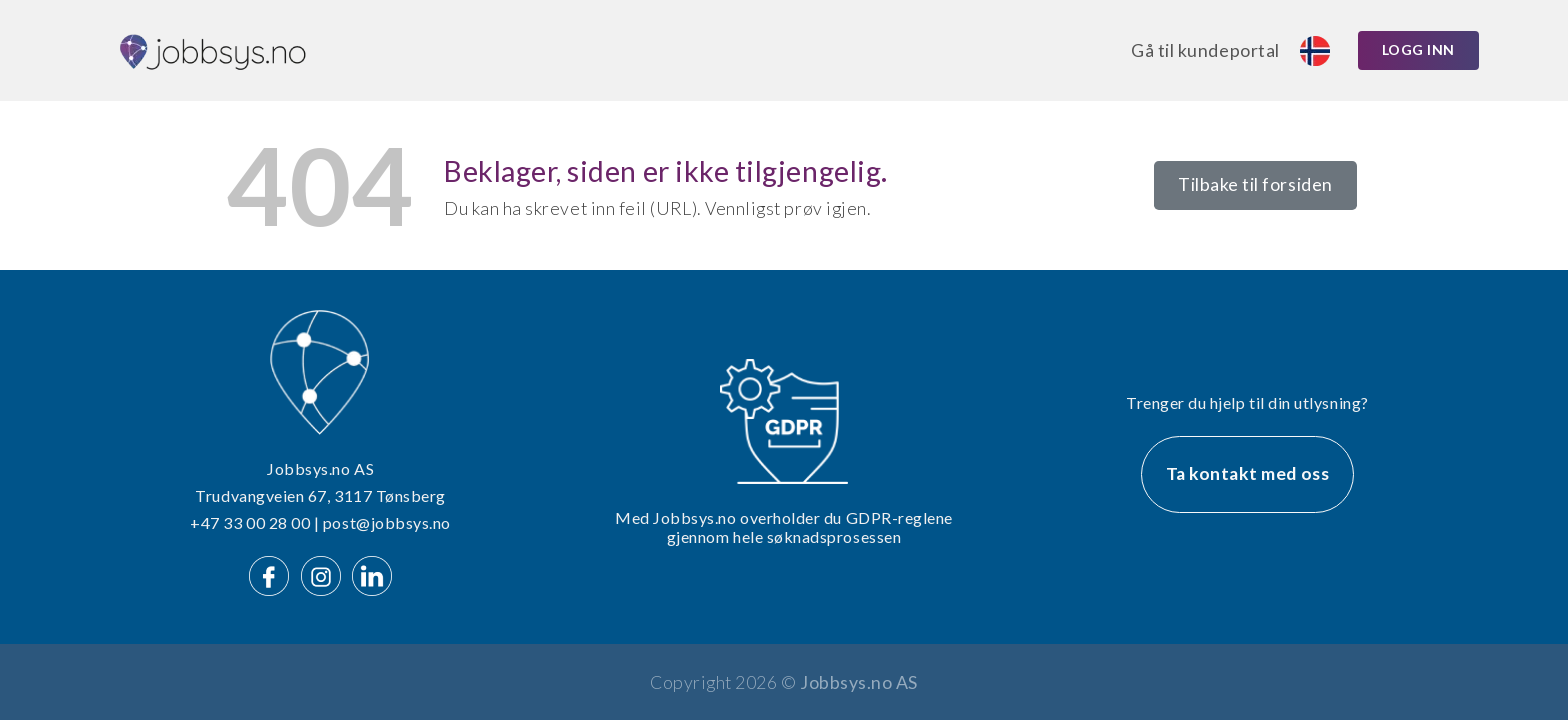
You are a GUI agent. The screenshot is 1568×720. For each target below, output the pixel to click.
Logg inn (1418, 49)
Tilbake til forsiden (1255, 184)
